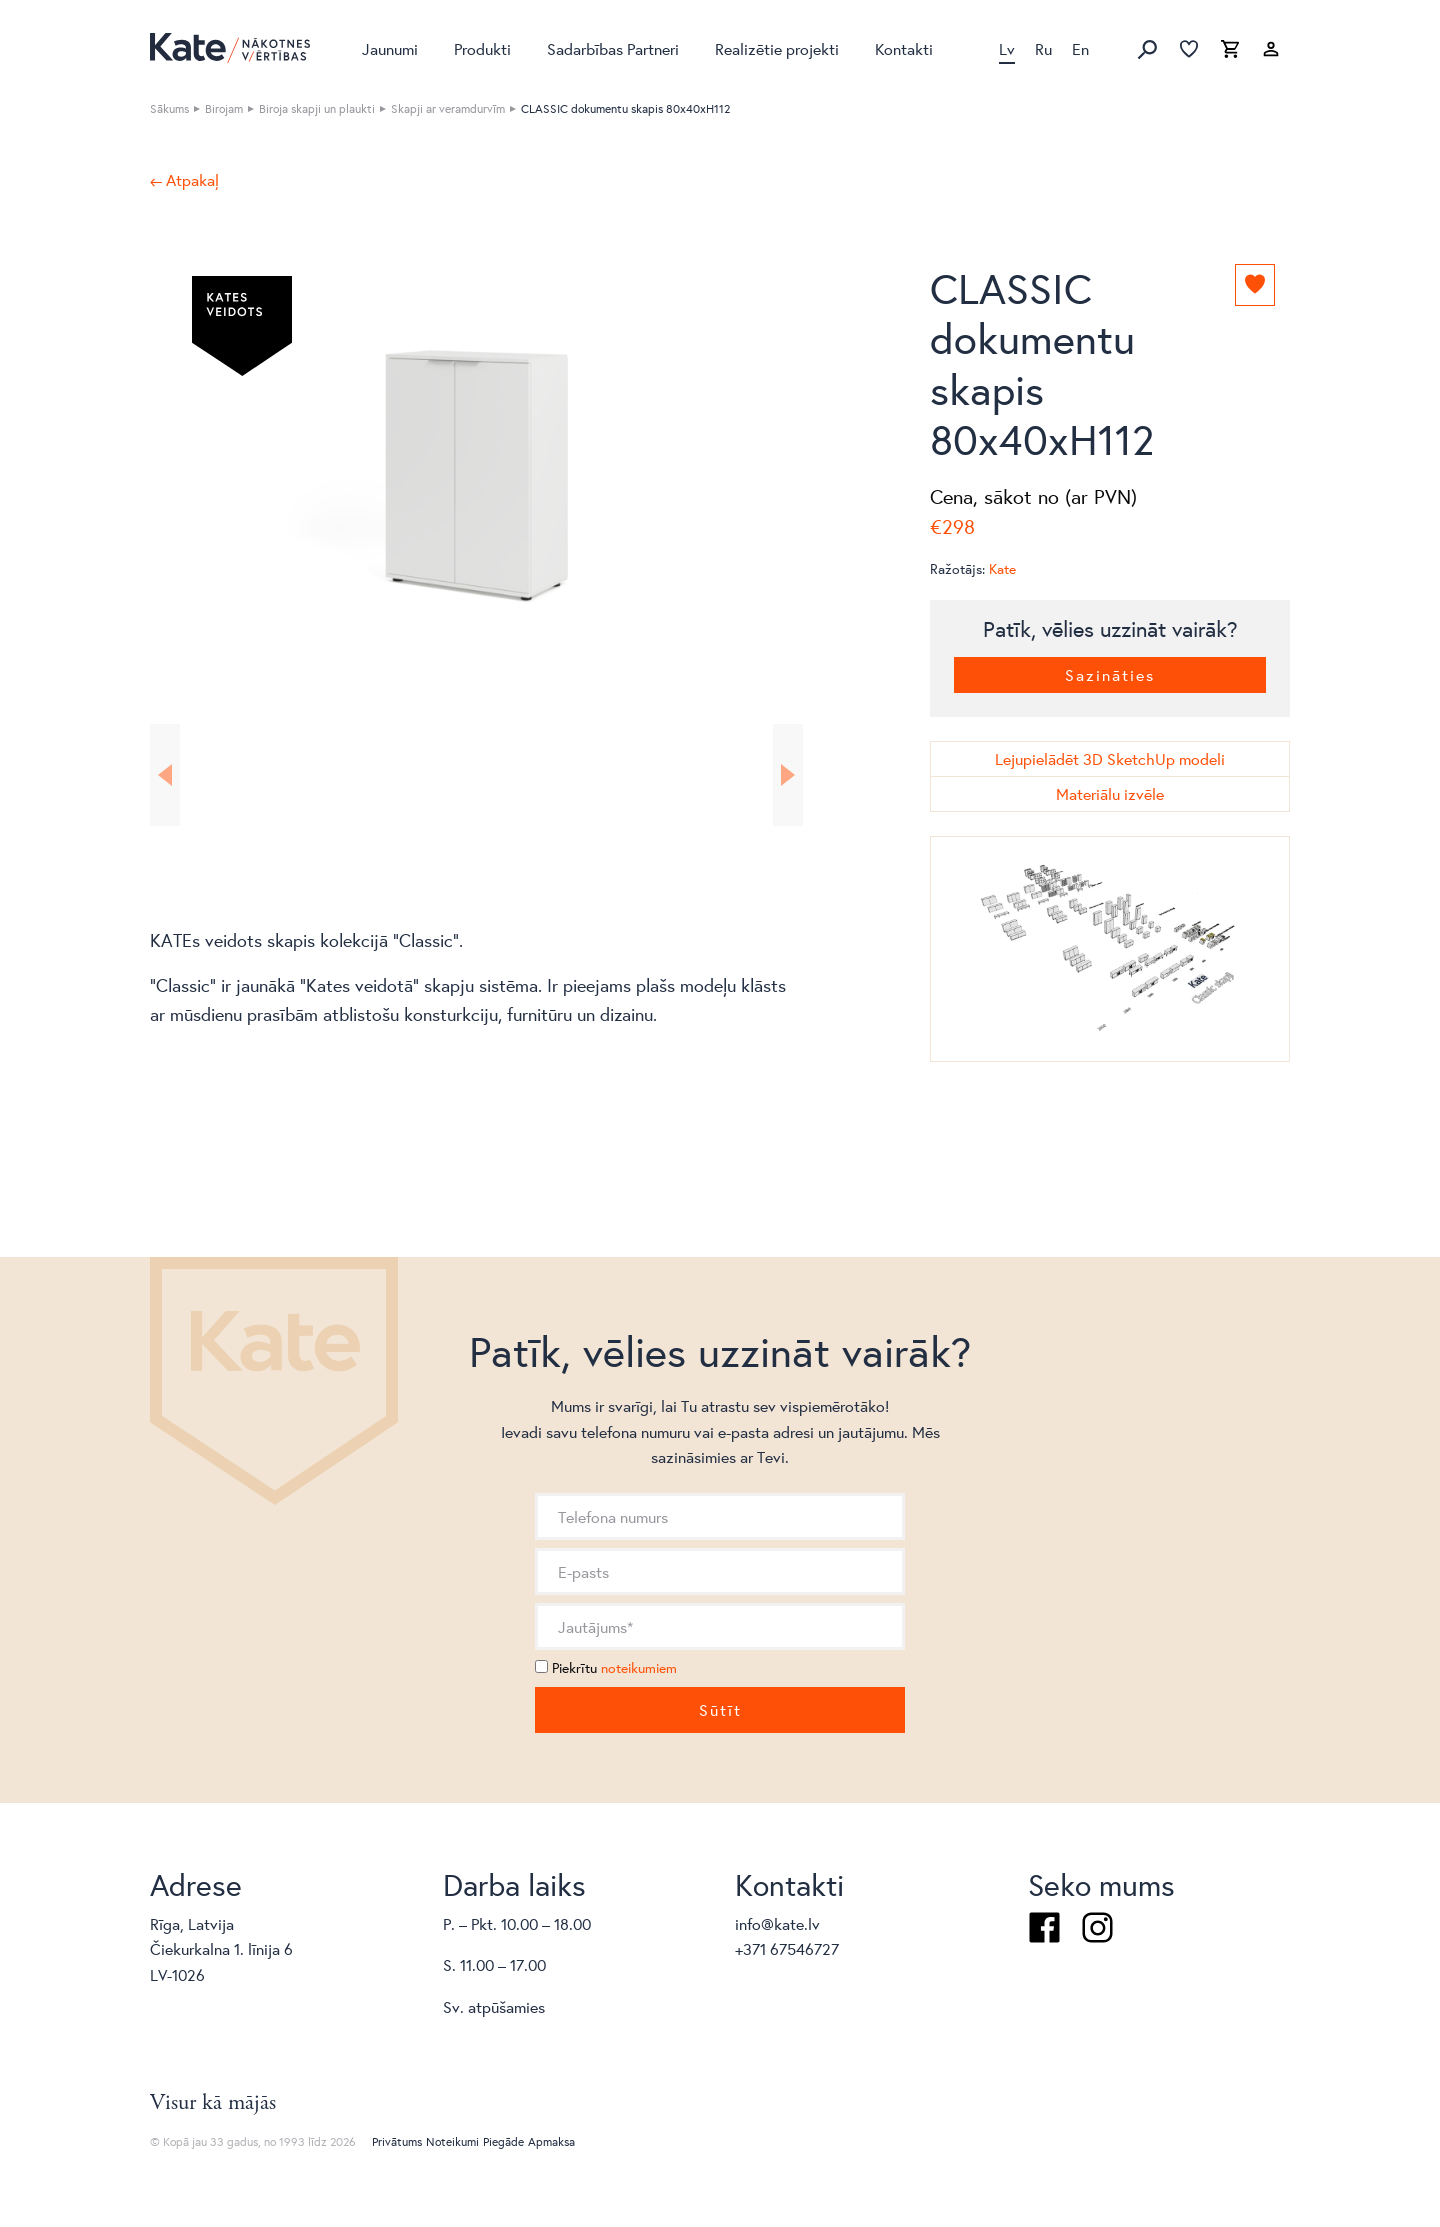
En (1080, 48)
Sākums (169, 108)
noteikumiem (639, 1668)
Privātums (397, 2141)
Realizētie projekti (777, 48)
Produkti (482, 48)
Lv (1007, 48)
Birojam (224, 108)
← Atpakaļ (184, 180)
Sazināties (1110, 674)
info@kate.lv (777, 1923)
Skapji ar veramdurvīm (448, 108)
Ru (1043, 48)
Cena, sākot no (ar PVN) (1033, 496)
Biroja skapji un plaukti (317, 108)
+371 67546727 (787, 1948)
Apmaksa (551, 2141)
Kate (1002, 569)
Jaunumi (390, 48)
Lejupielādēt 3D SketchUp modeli (1110, 758)
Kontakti (904, 48)
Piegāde (503, 2141)
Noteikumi (452, 2141)
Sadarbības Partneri (613, 48)
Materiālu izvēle (1110, 793)
